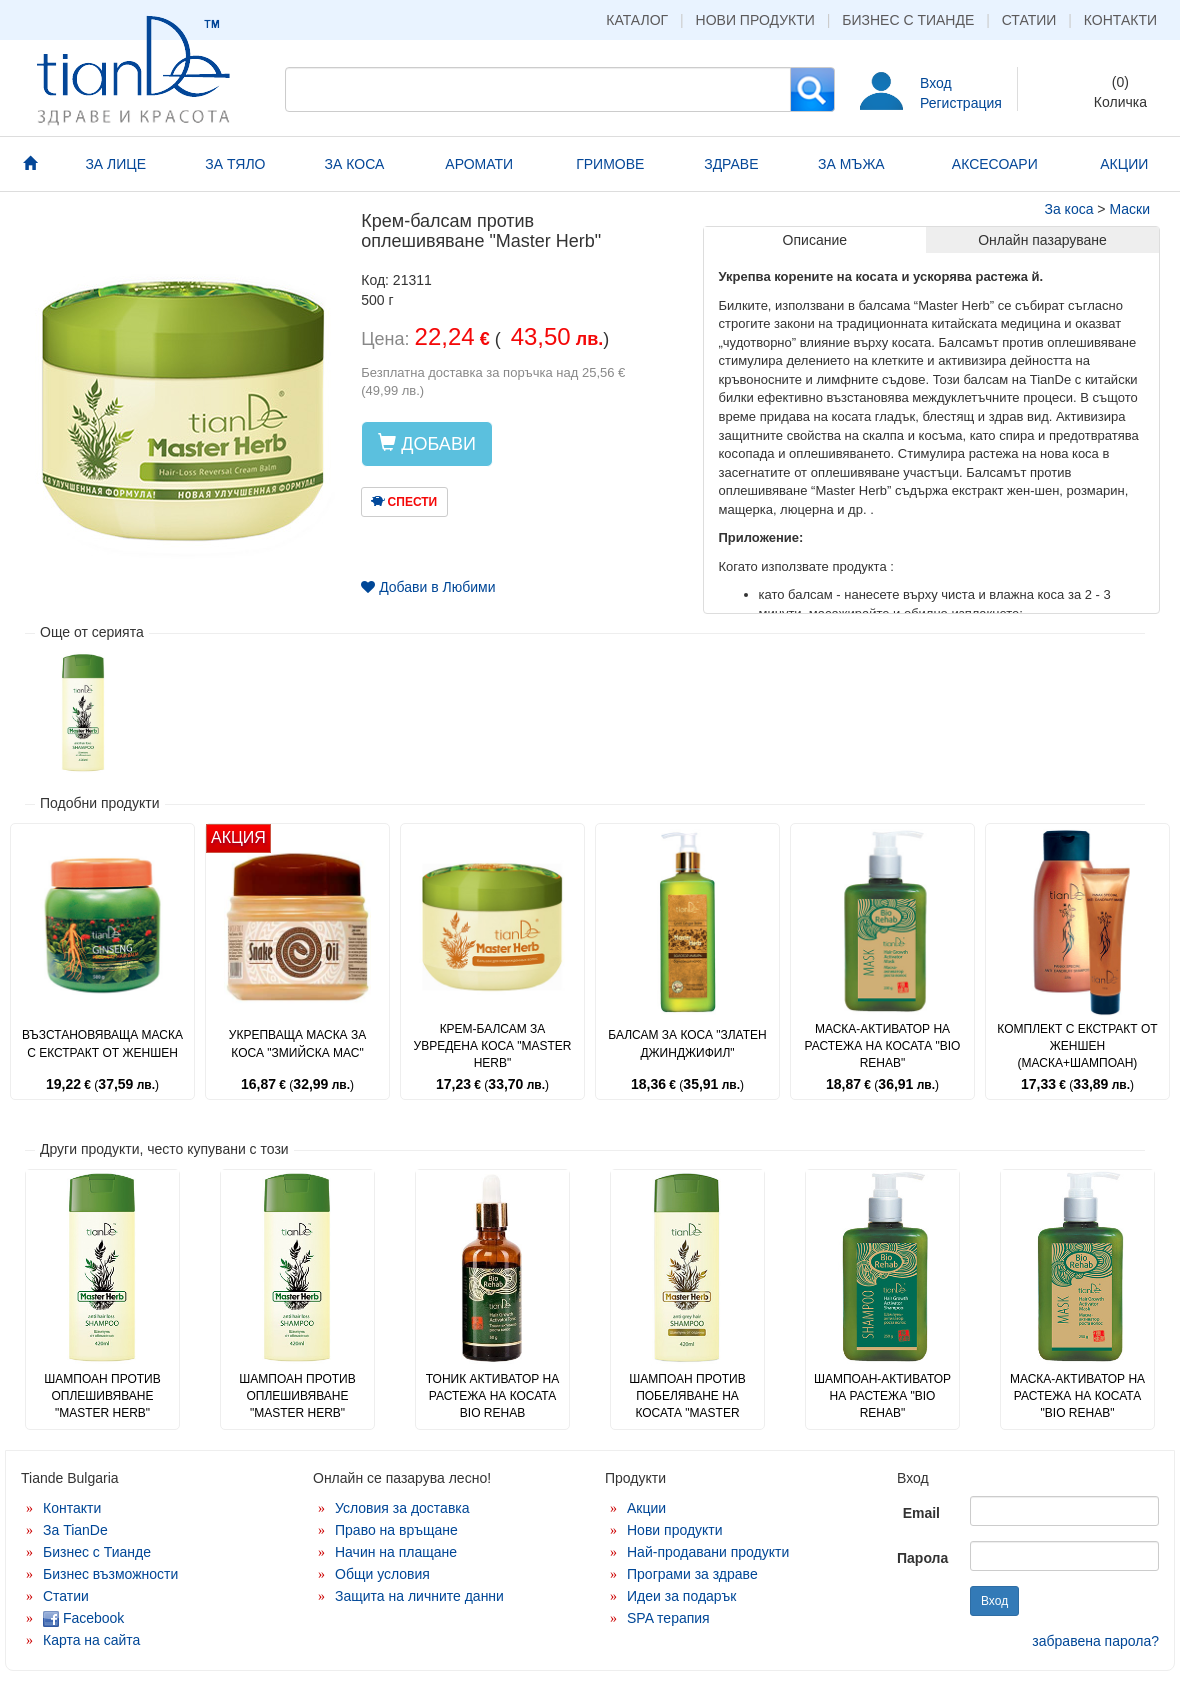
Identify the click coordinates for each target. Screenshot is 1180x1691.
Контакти (1120, 20)
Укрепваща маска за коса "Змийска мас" (297, 1043)
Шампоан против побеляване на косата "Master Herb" (687, 1404)
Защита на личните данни (419, 1596)
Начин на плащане (396, 1552)
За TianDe (75, 1530)
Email (921, 1513)
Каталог (637, 20)
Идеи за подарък (682, 1596)
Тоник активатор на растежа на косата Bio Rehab (493, 1396)
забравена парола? (1095, 1641)
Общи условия (382, 1574)
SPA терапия (668, 1618)
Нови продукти (755, 20)
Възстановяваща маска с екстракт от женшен (102, 1043)
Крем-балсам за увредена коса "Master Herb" (493, 1046)
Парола (922, 1558)
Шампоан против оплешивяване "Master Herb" (102, 1396)
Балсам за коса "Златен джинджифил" (687, 1043)
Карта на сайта (91, 1640)
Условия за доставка (402, 1508)
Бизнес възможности (110, 1574)
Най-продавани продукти (708, 1552)
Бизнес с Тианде (908, 20)
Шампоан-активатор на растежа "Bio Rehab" (882, 1396)
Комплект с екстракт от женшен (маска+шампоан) (1077, 1046)
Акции (646, 1508)
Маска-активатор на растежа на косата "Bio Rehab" (883, 1046)
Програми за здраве (692, 1574)
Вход (936, 83)
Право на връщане (396, 1530)
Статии (1029, 20)
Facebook (83, 1618)
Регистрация (961, 103)
